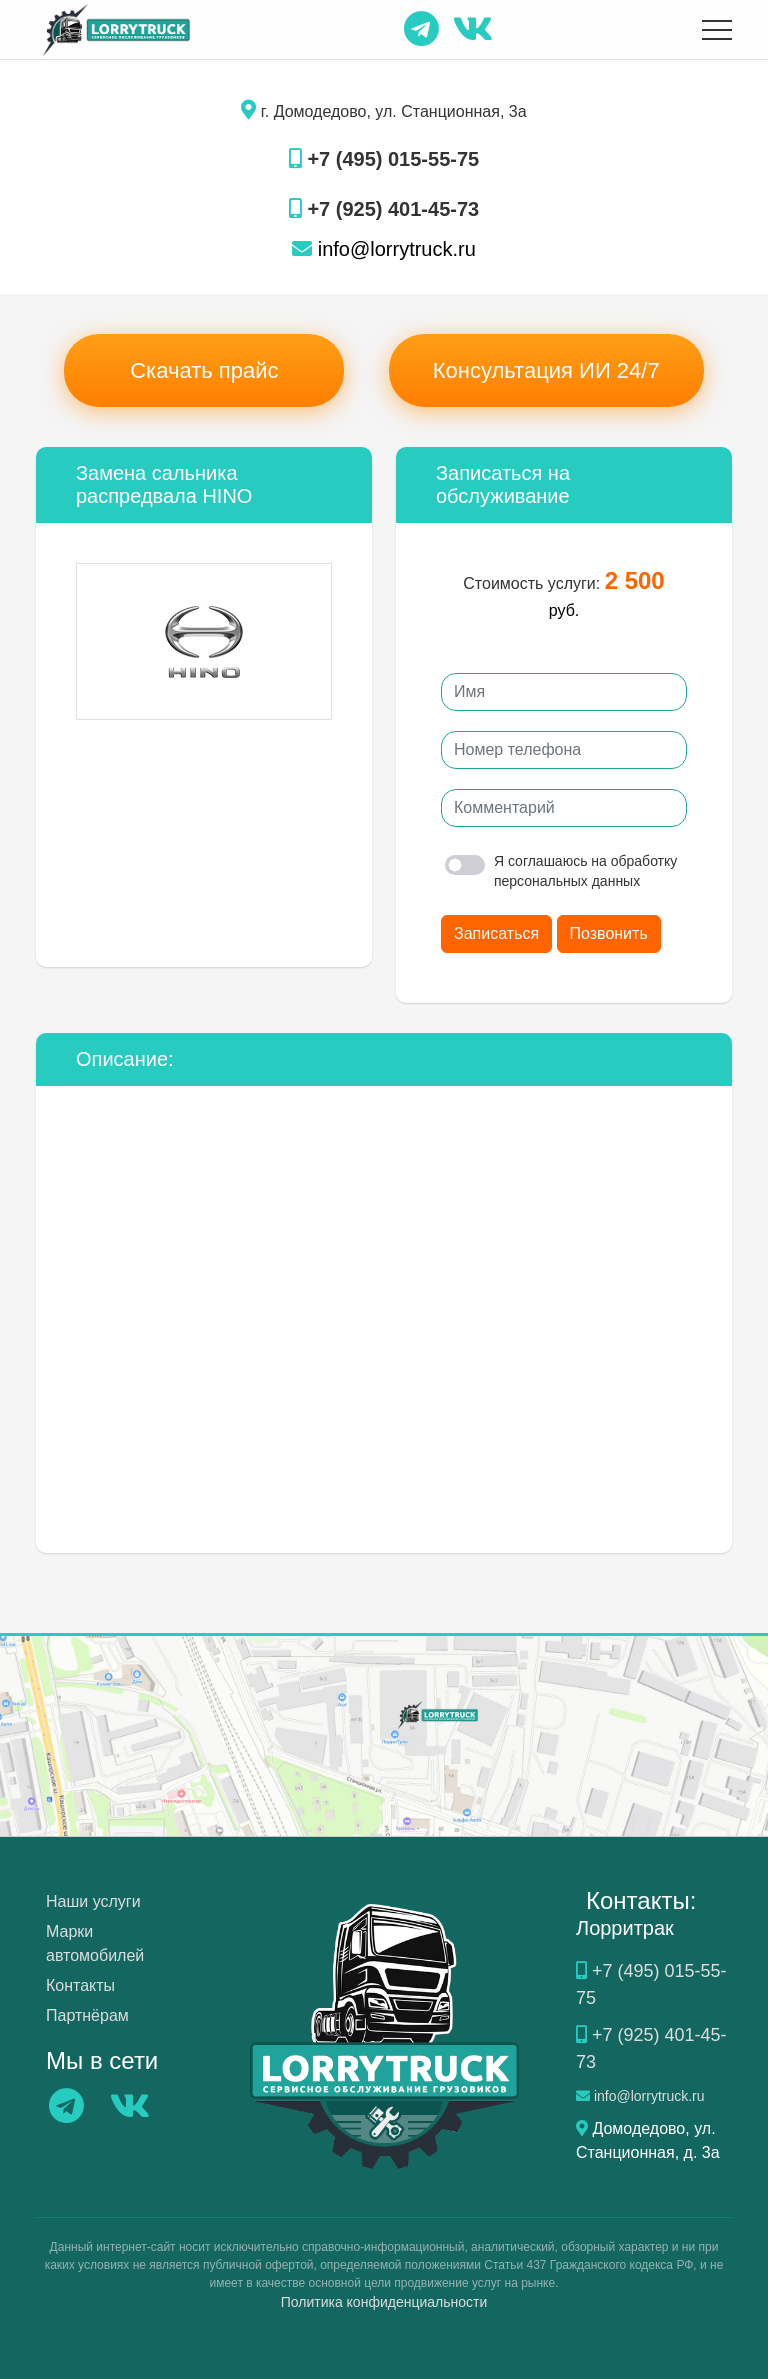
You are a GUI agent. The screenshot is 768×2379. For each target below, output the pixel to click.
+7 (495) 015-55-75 (384, 159)
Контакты (80, 1985)
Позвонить (609, 933)
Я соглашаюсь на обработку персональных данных (561, 871)
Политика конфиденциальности (384, 2302)
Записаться (496, 933)
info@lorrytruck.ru (384, 249)
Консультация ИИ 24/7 (546, 370)
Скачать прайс (204, 370)
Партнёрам (87, 2015)
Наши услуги (93, 1901)
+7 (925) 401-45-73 (384, 209)
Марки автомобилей (95, 1943)
